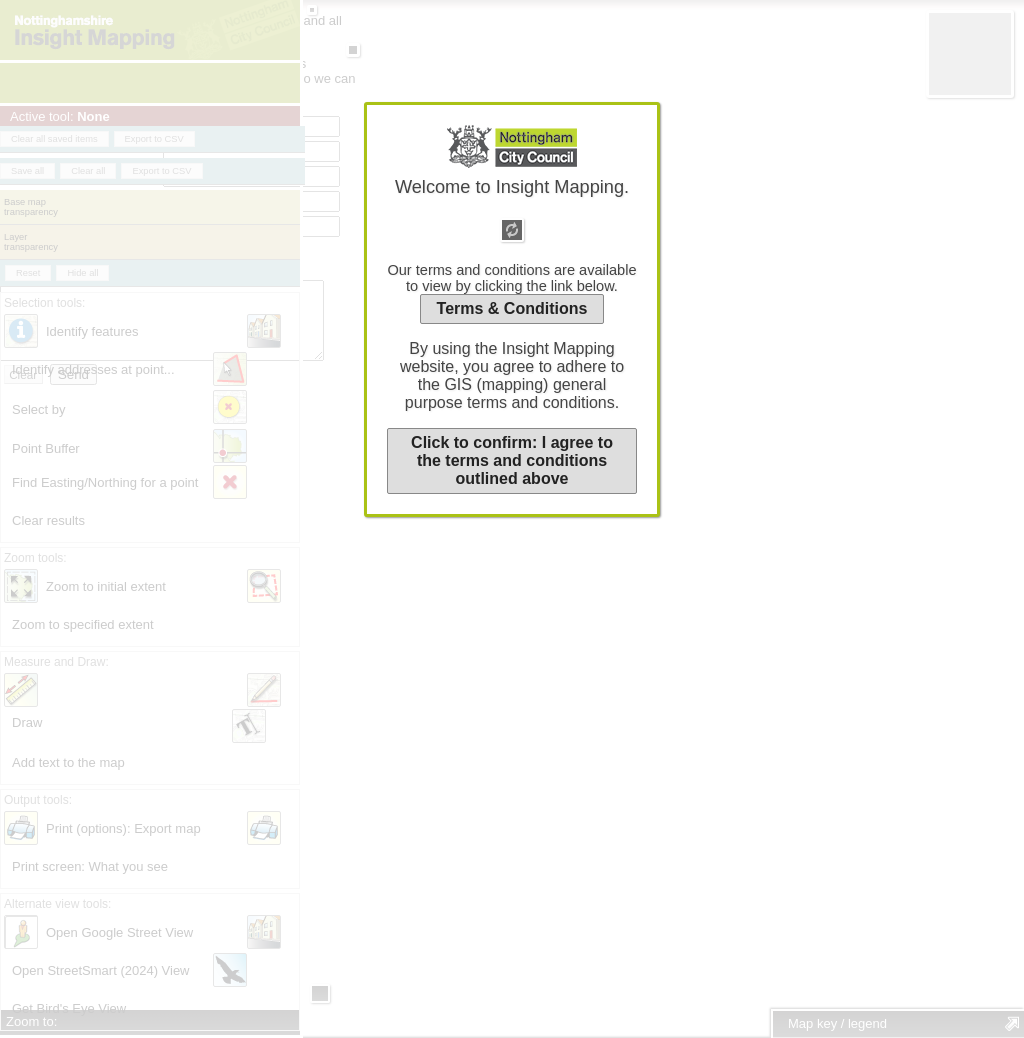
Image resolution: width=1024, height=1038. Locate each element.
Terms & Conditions (512, 308)
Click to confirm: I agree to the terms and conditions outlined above (512, 460)
